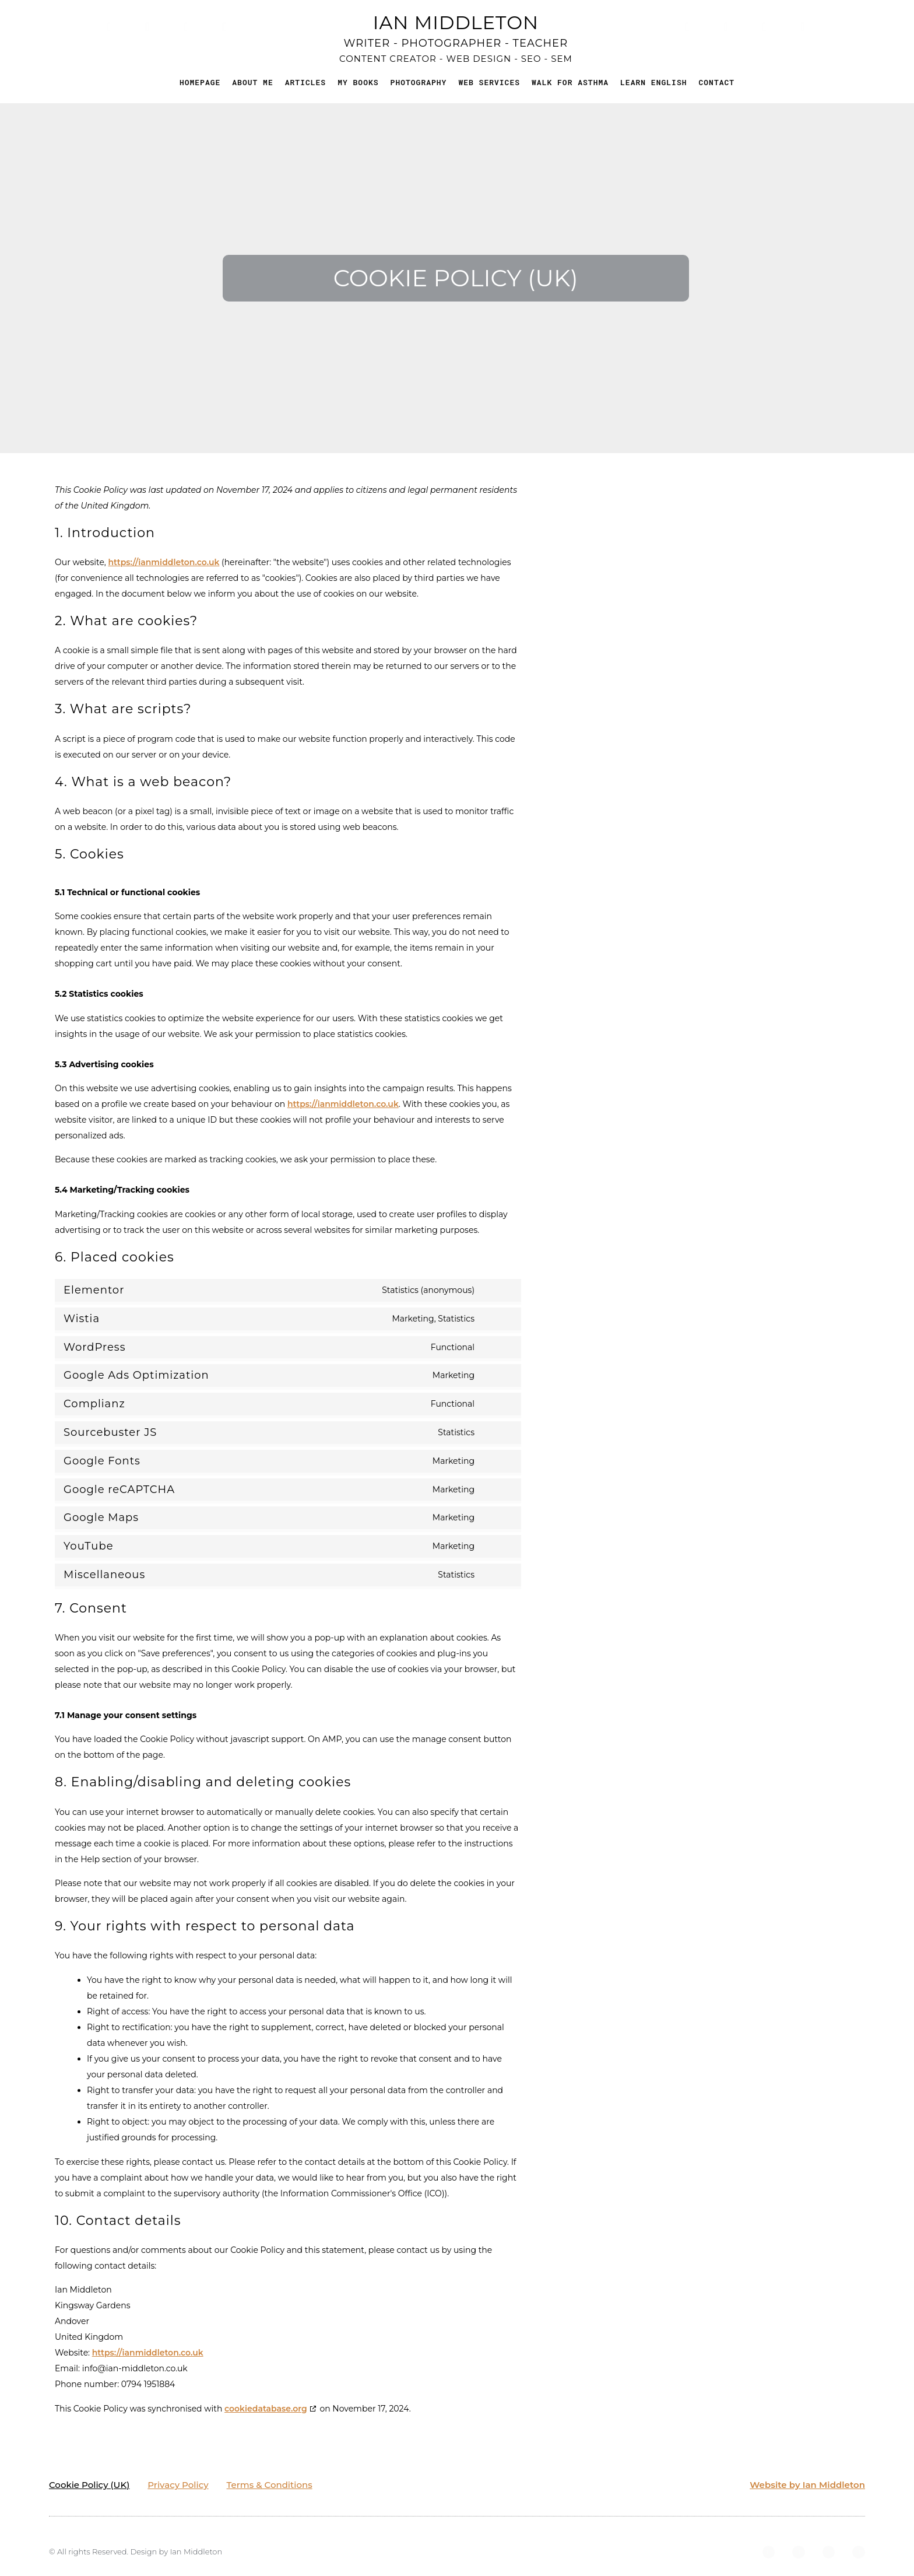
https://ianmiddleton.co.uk (163, 562)
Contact (716, 82)
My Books (358, 82)
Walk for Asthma (570, 82)
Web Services (489, 82)
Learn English (653, 82)
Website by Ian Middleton (807, 2484)
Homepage (200, 82)
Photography (419, 82)
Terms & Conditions (269, 2484)
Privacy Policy (177, 2484)
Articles (305, 82)
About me (252, 82)
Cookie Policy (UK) (89, 2484)
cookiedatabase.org (265, 2408)
